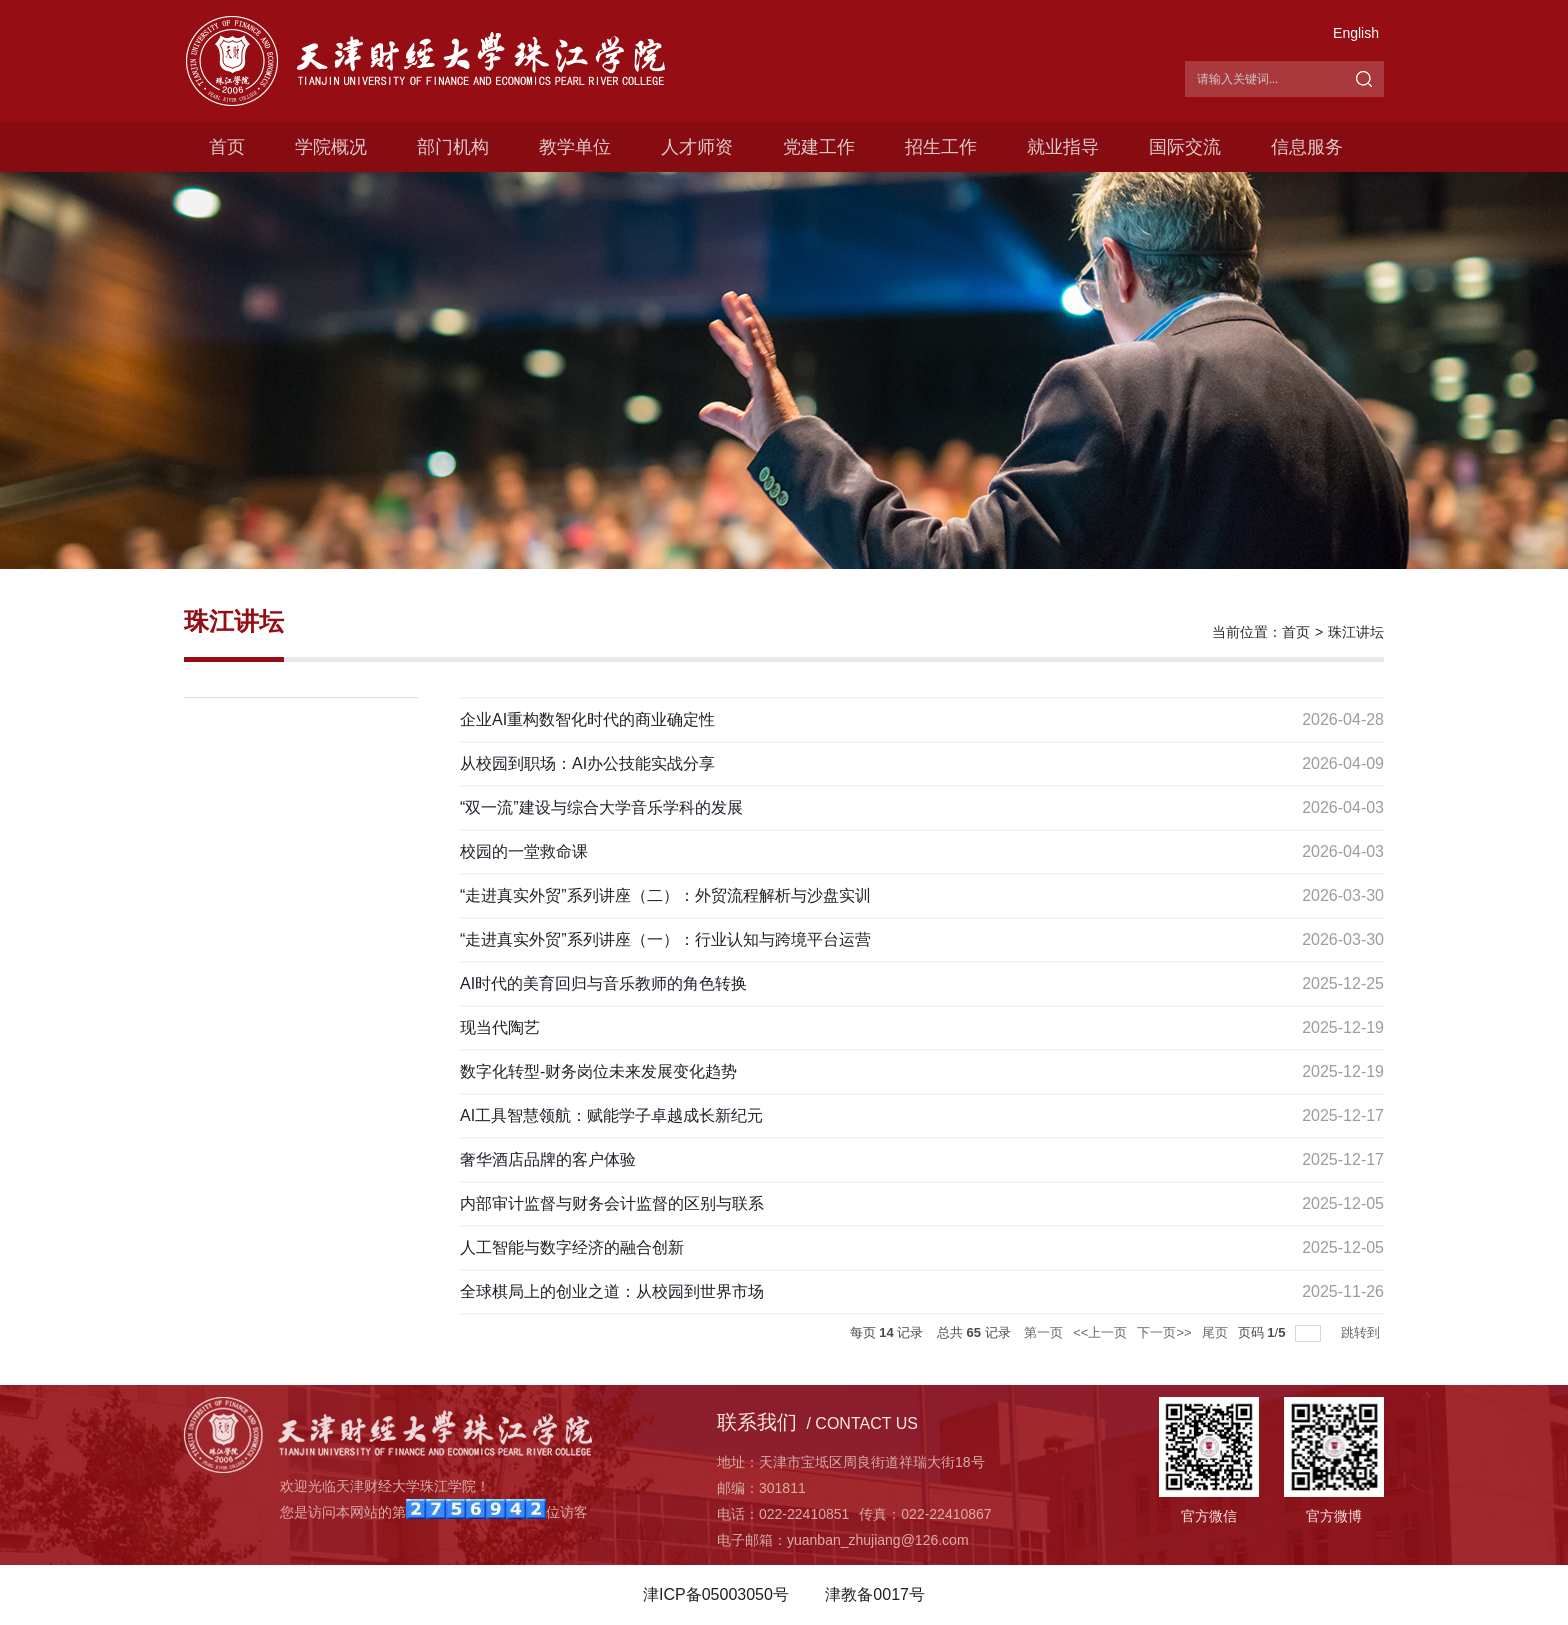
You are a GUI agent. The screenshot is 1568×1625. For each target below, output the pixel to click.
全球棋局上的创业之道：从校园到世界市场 (612, 1291)
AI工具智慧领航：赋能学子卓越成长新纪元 (611, 1115)
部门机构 (453, 147)
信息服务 (1307, 147)
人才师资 (697, 147)
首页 (227, 147)
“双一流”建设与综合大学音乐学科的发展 (601, 807)
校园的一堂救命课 (524, 851)
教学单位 (575, 147)
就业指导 (1063, 147)
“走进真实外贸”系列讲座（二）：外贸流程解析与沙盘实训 (665, 895)
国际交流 (1185, 147)
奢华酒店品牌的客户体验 (548, 1159)
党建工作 (819, 147)
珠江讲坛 (1356, 632)
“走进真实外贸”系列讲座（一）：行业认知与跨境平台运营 (665, 939)
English (1356, 33)
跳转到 (1362, 1332)
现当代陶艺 (500, 1027)
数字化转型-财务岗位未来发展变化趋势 (598, 1071)
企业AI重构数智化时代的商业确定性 (587, 719)
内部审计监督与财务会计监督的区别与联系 (612, 1203)
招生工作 (941, 147)
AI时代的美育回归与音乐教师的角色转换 (603, 983)
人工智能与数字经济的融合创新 (572, 1247)
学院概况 (331, 147)
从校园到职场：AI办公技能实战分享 (587, 763)
